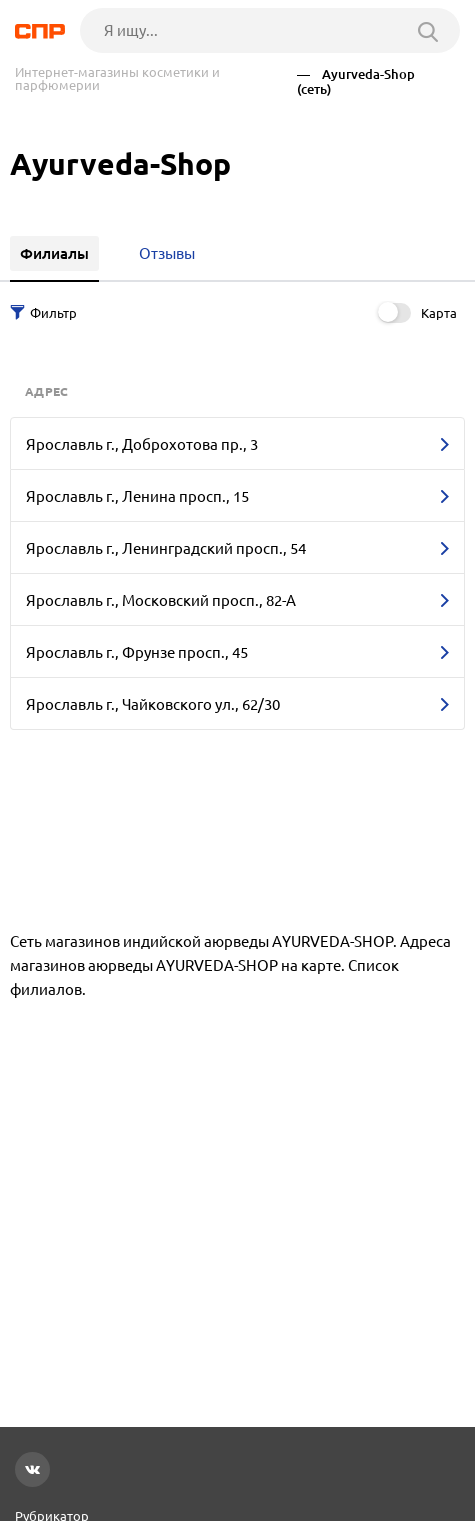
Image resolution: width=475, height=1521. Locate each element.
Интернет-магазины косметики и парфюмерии (117, 79)
